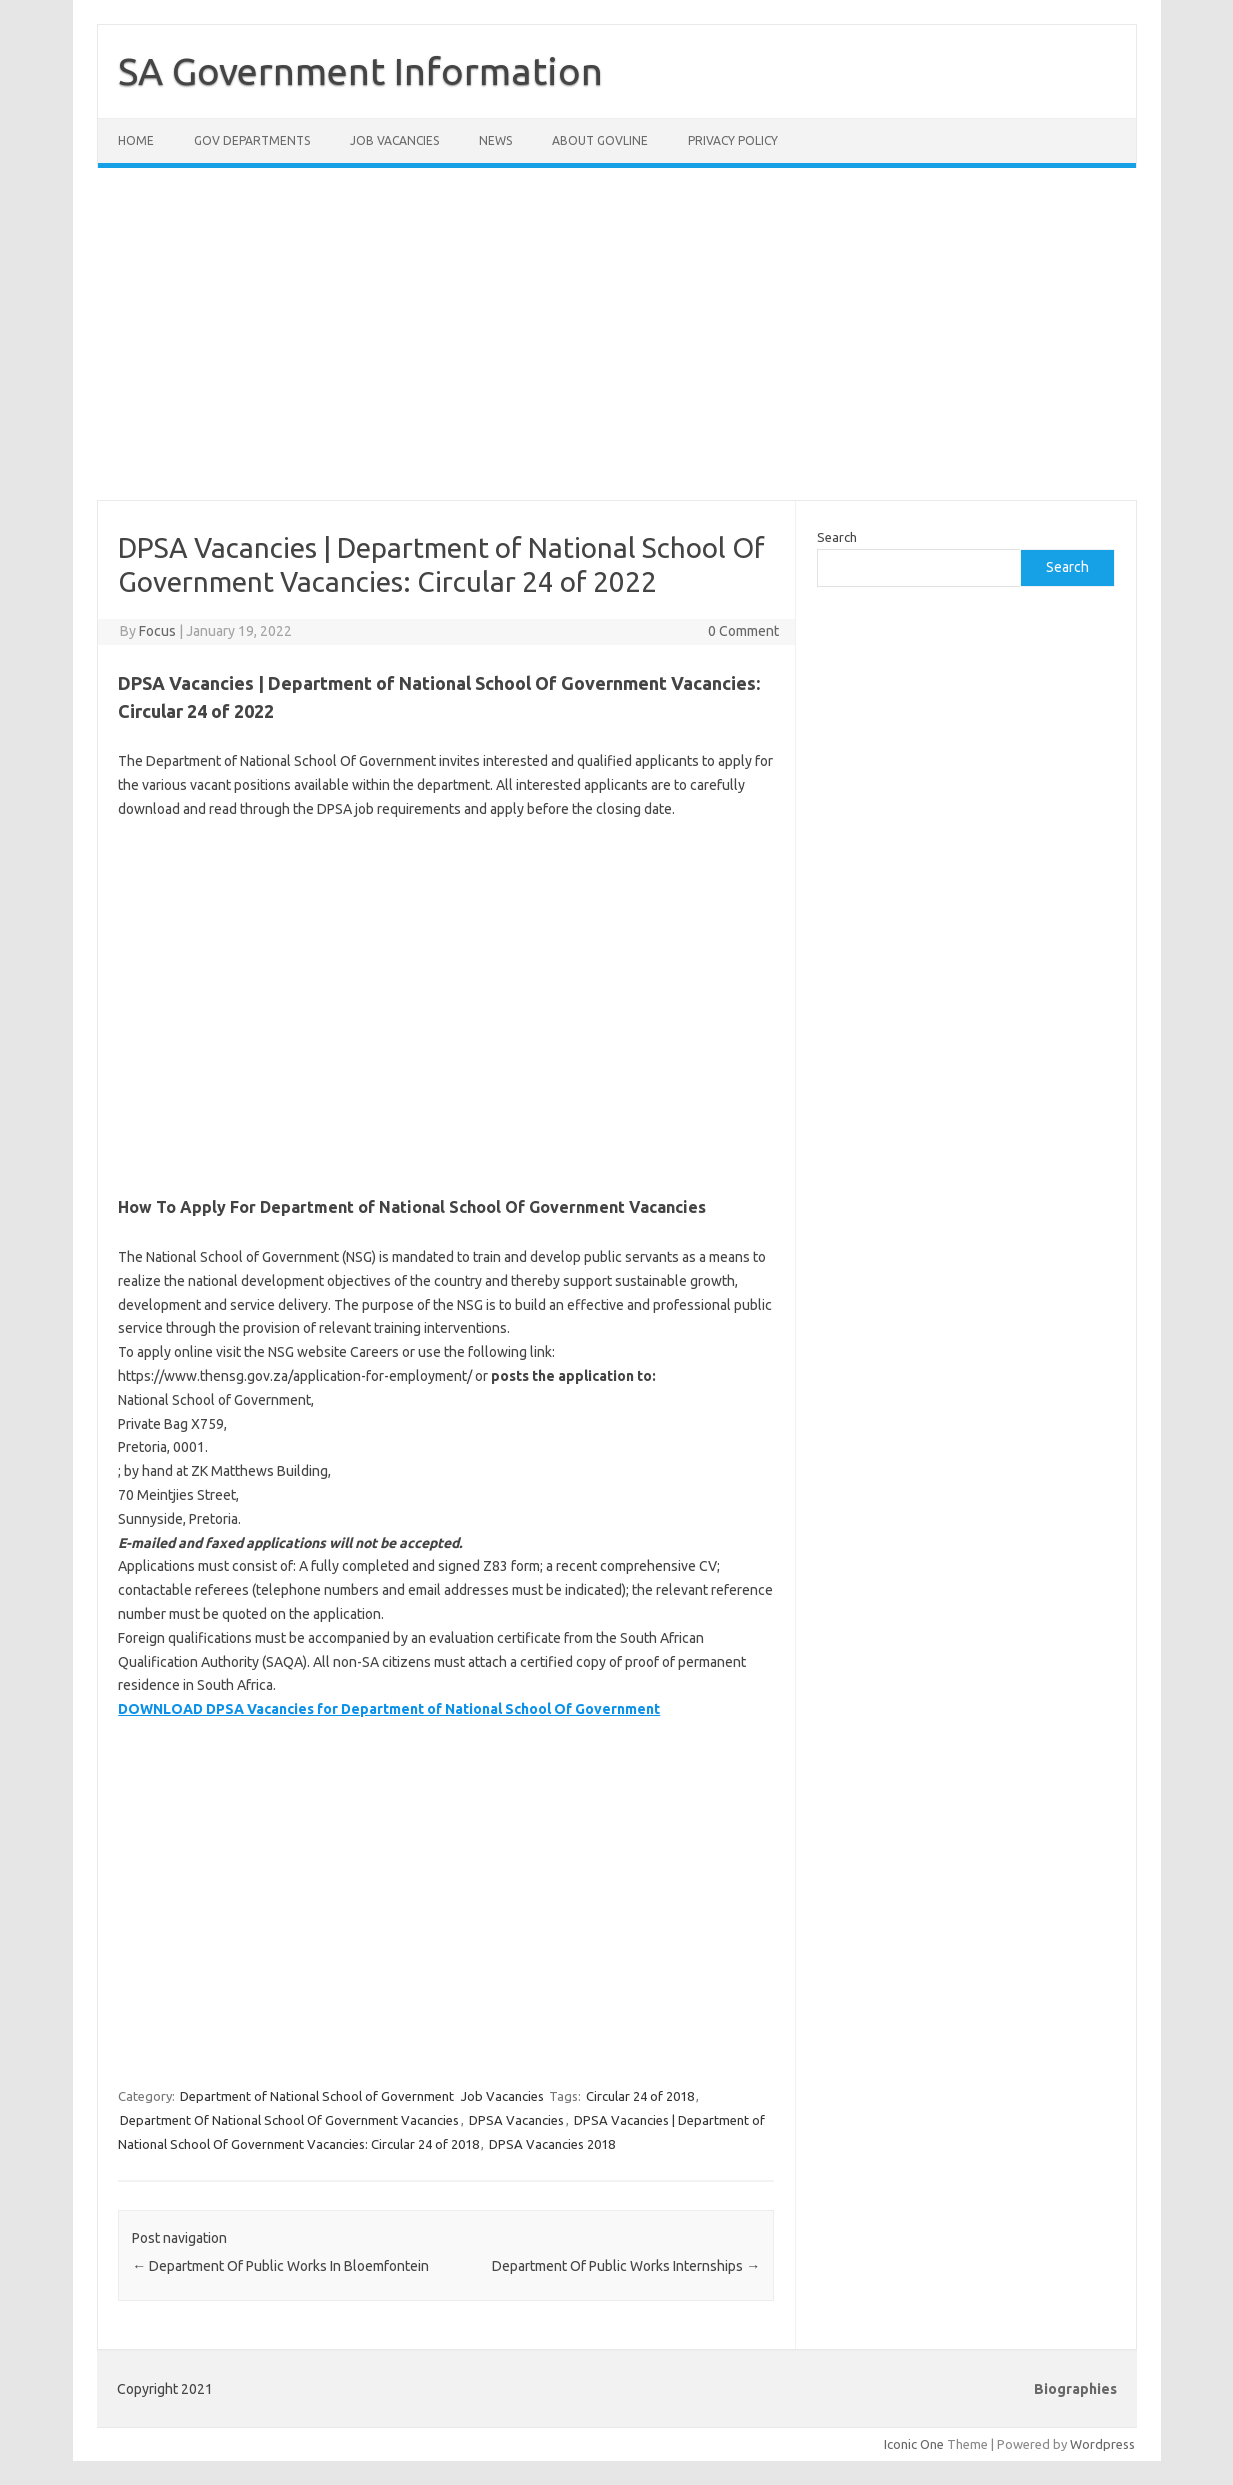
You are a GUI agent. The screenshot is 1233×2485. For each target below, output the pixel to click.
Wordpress (1102, 2444)
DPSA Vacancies (516, 2120)
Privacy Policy (733, 140)
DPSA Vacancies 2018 (552, 2144)
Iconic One (914, 2444)
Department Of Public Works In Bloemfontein (280, 2266)
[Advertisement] (617, 346)
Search (837, 537)
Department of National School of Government (317, 2096)
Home (136, 140)
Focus (157, 631)
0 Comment (743, 631)
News (495, 140)
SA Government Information (360, 71)
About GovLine (600, 140)
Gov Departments (252, 140)
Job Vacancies (394, 140)
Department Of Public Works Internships (626, 2266)
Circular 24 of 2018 (640, 2096)
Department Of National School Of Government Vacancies (289, 2120)
